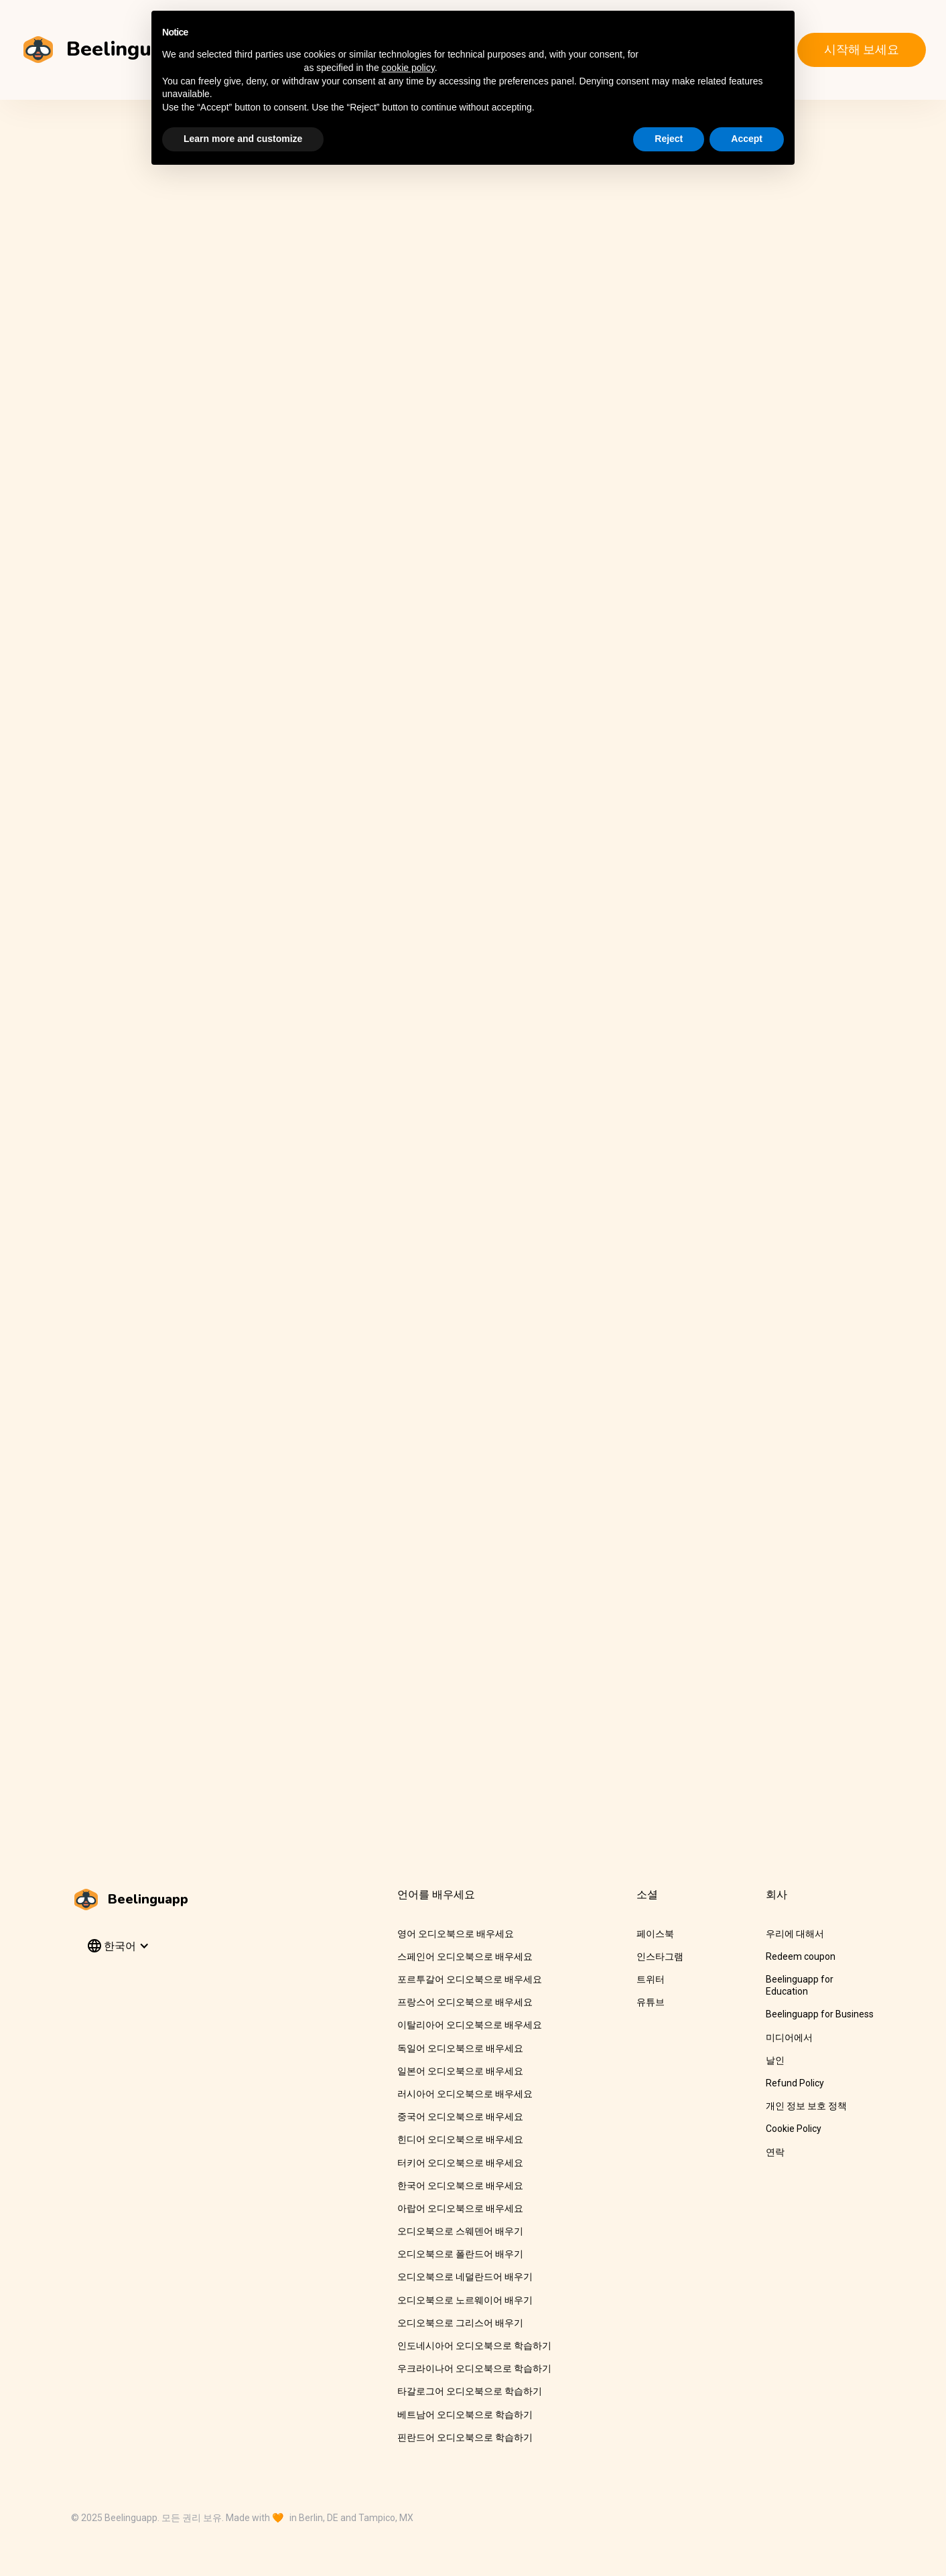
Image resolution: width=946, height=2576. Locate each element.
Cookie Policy (793, 2128)
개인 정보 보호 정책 (806, 2105)
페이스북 (655, 1933)
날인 (775, 2060)
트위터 (650, 1979)
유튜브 (650, 2002)
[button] (116, 1946)
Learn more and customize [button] (243, 138)
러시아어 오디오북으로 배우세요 (465, 2093)
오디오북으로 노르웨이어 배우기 (465, 2300)
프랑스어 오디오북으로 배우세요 (465, 2002)
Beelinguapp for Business (820, 2014)
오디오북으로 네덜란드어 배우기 (465, 2276)
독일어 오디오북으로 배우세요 (460, 2048)
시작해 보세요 (861, 49)
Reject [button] (669, 138)
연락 (775, 2152)
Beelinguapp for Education (799, 1985)
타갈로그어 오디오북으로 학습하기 (469, 2391)
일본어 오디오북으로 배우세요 (460, 2071)
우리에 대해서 (795, 1933)
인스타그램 (659, 1956)
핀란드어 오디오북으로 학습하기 (465, 2437)
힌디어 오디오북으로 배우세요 (460, 2139)
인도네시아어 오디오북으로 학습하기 (474, 2345)
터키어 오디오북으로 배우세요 (460, 2162)
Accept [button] (746, 138)
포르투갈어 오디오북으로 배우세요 (469, 1979)
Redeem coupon (800, 1956)
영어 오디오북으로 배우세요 (455, 1933)
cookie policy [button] (408, 67)
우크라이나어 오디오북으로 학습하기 (474, 2368)
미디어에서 (789, 2037)
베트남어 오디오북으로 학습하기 (465, 2414)
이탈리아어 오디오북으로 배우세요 (469, 2024)
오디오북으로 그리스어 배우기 (460, 2322)
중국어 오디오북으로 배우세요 (460, 2116)
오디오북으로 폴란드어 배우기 (460, 2253)
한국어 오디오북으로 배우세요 (460, 2185)
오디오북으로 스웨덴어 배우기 (460, 2231)
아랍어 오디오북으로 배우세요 (460, 2208)
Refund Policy (795, 2083)
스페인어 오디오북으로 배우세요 (465, 1956)
